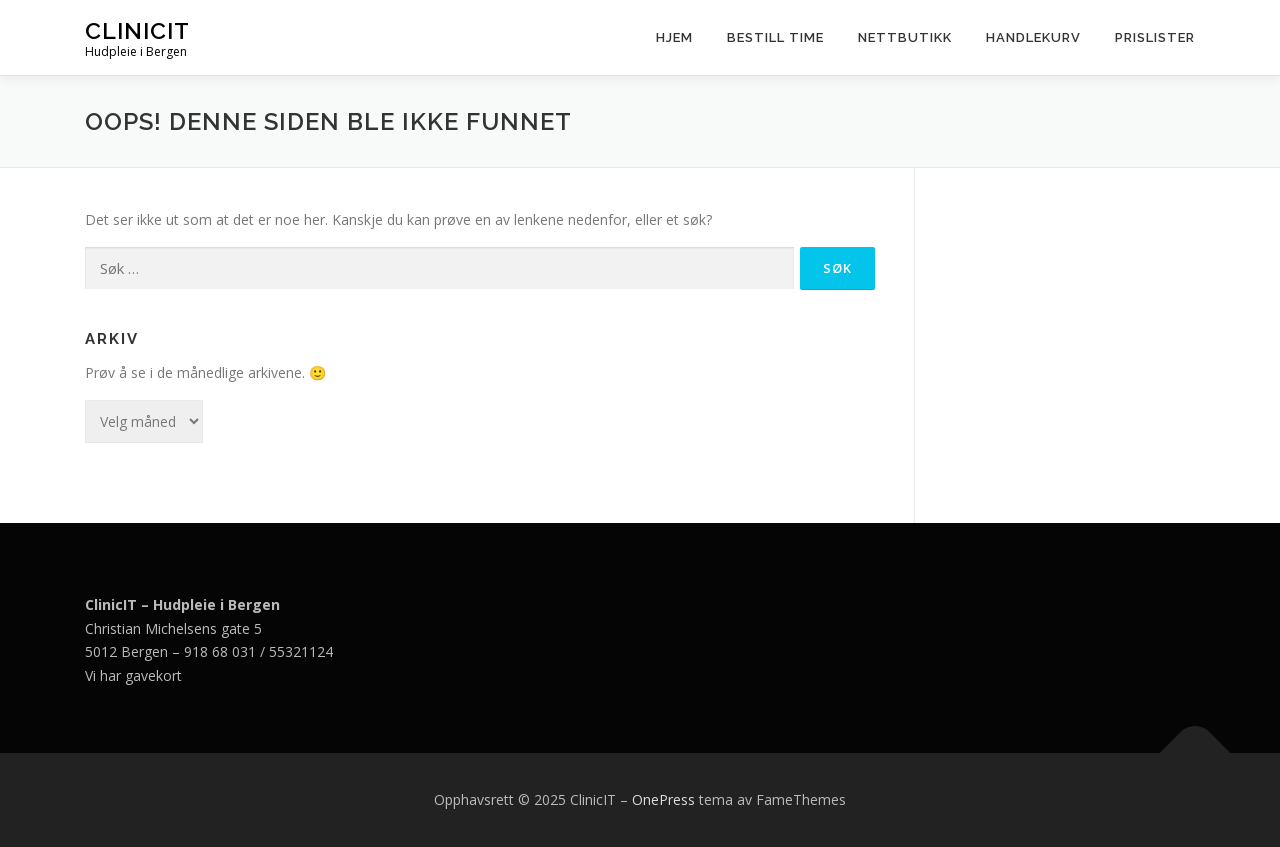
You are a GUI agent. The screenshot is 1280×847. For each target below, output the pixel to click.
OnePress (663, 799)
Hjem (674, 37)
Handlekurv (1033, 37)
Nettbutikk (905, 37)
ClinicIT (137, 30)
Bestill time (775, 37)
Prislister (1155, 37)
